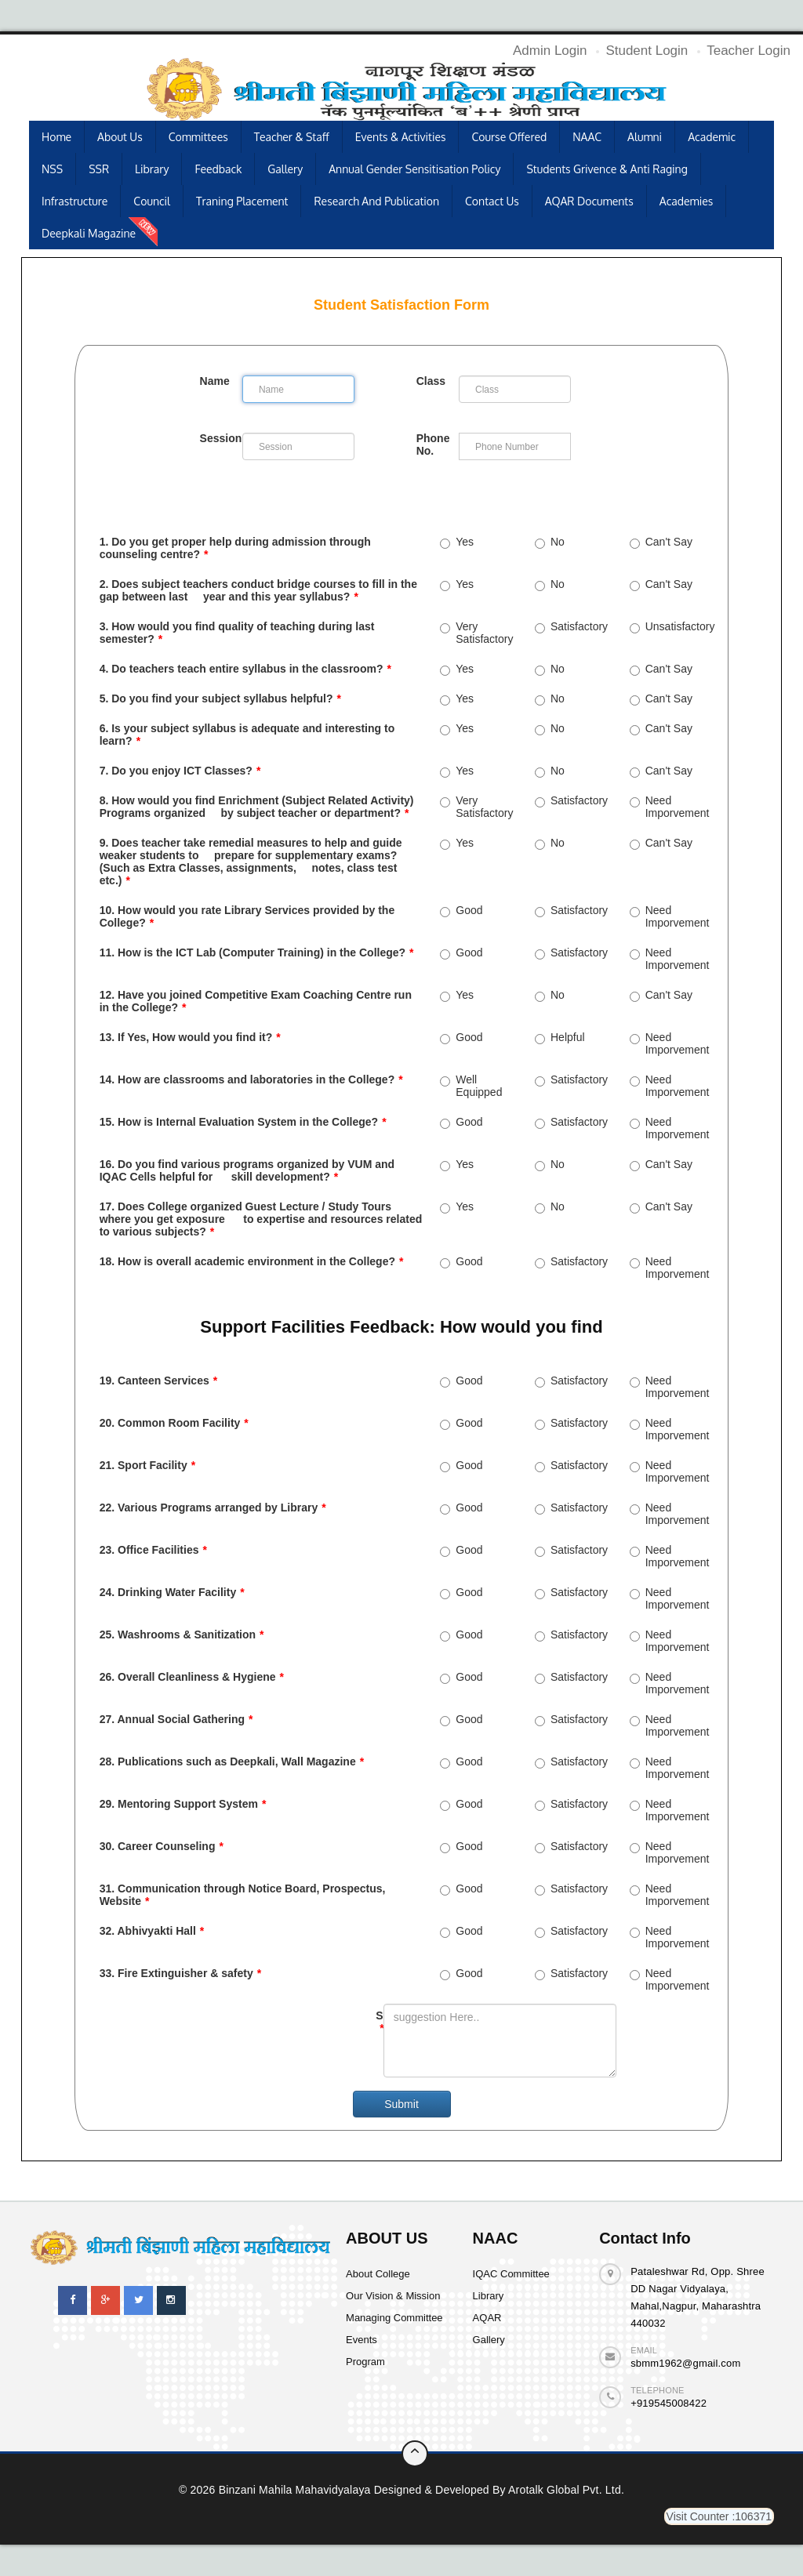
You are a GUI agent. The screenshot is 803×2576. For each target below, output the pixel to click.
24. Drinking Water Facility (172, 1592)
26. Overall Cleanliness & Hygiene (192, 1677)
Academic (712, 136)
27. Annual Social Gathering (176, 1719)
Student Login (646, 50)
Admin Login (550, 50)
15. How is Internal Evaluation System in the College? (243, 1122)
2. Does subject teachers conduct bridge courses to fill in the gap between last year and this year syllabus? (258, 590)
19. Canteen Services (159, 1380)
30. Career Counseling (161, 1846)
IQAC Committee (511, 2274)
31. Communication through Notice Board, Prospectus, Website (243, 1894)
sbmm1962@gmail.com (685, 2363)
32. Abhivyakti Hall (152, 1931)
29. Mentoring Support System (183, 1804)
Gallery (285, 169)
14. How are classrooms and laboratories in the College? (251, 1079)
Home (56, 136)
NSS (52, 169)
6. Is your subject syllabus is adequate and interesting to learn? (247, 734)
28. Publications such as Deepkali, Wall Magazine (232, 1761)
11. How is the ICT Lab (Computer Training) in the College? (257, 952)
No (550, 541)
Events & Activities (400, 136)
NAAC (586, 136)
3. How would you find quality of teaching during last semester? (237, 632)
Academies (686, 201)
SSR (99, 169)
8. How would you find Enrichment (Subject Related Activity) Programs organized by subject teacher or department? (257, 806)
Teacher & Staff (291, 136)
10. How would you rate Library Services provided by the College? (247, 916)
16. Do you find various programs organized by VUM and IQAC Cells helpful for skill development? (247, 1170)
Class (430, 381)
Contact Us (492, 201)
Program (365, 2361)
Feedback (218, 169)
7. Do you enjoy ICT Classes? (180, 770)
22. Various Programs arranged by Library (213, 1507)
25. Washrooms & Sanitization (182, 1634)
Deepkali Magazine (89, 233)
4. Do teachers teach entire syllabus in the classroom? (245, 668)
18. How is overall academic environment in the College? (252, 1261)
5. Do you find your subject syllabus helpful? (220, 698)
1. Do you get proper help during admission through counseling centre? (235, 548)
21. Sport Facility (148, 1465)
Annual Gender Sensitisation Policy (414, 169)
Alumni (644, 136)
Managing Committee (394, 2318)
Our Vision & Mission (393, 2296)
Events (361, 2340)
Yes (457, 541)
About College (378, 2274)
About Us (120, 136)
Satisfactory (571, 626)
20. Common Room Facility (174, 1423)
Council (151, 201)
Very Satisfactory (476, 632)
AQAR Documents (589, 201)
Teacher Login (748, 50)
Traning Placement (242, 201)
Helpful (560, 1037)
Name (215, 381)
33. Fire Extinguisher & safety (181, 1973)
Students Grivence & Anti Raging (606, 169)
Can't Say (661, 541)
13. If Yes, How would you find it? (190, 1037)
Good (461, 910)
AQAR (487, 2318)
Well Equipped (471, 1085)
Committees (198, 136)
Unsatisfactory (669, 626)
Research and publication (376, 201)
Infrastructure (74, 201)
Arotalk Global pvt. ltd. (566, 2489)
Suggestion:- (379, 2021)
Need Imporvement (669, 806)
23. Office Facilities (153, 1550)
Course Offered (509, 136)
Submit (401, 2104)
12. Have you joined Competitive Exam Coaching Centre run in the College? (256, 1001)
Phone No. (433, 444)
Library (152, 169)
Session (217, 438)
